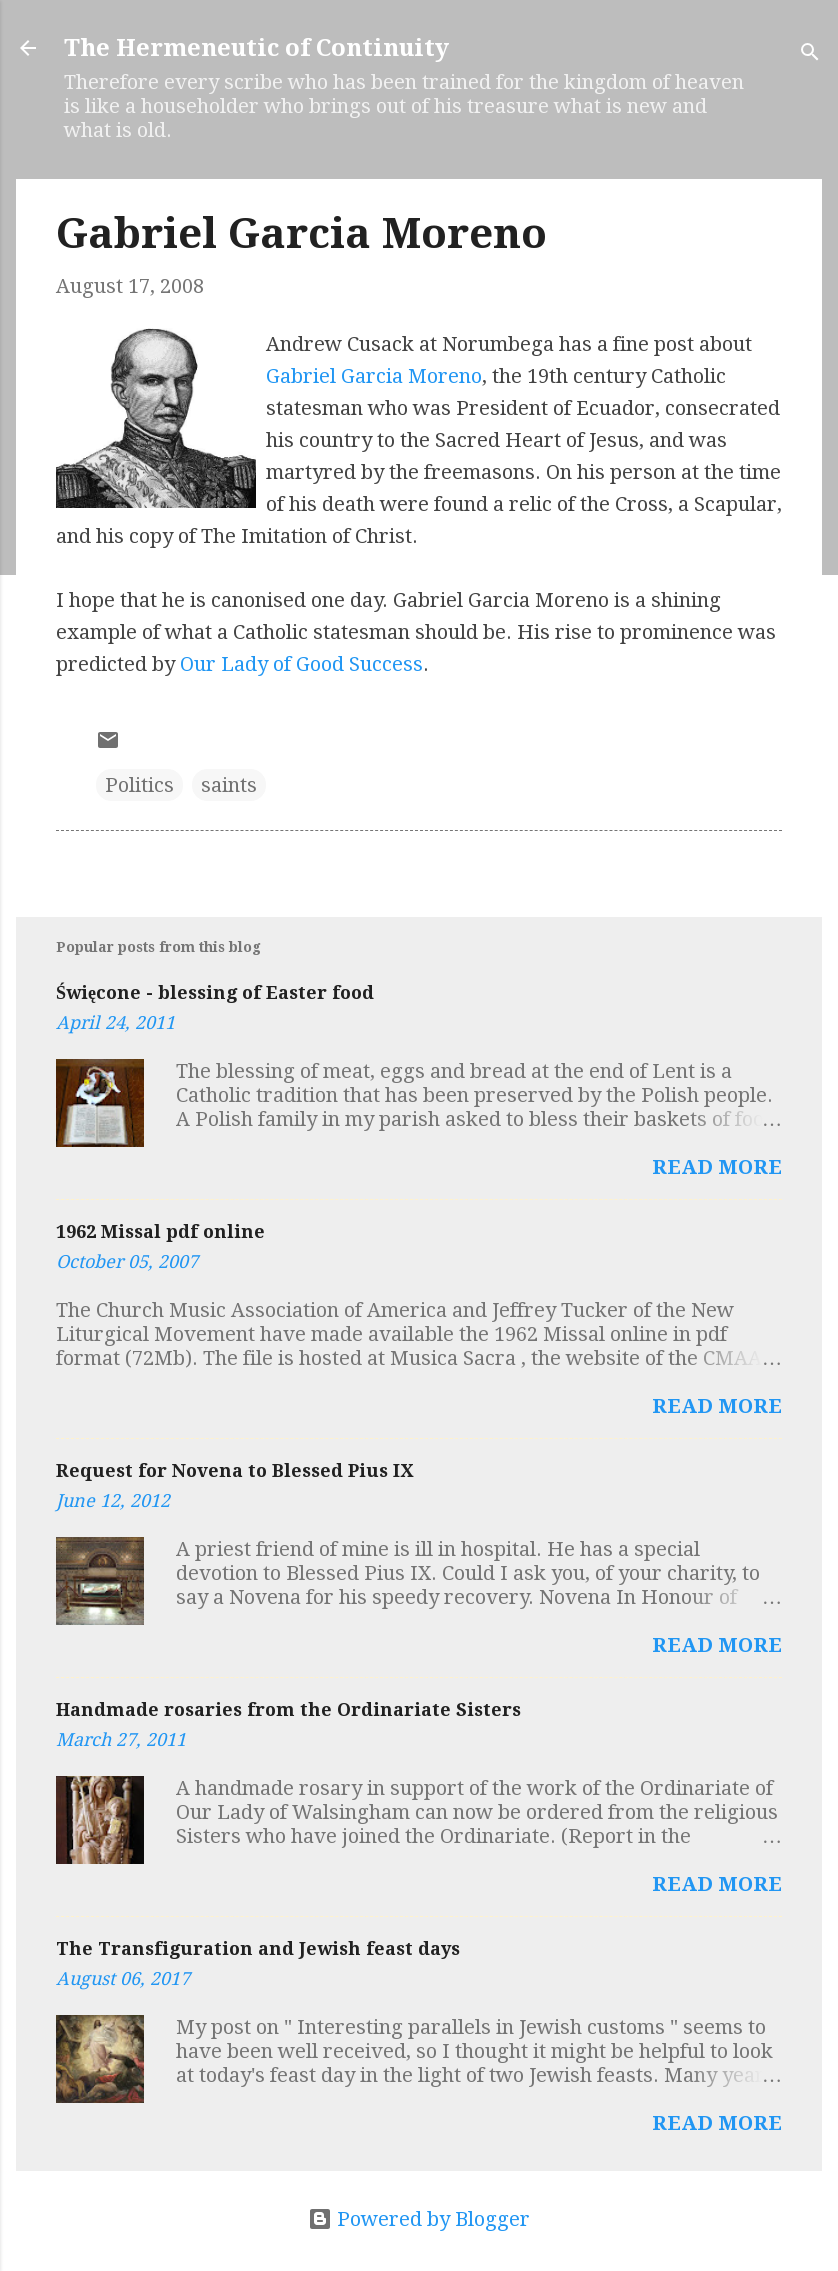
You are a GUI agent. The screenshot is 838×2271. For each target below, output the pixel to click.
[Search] (810, 54)
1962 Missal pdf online (160, 1231)
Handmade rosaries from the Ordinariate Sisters (288, 1709)
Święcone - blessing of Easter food (215, 992)
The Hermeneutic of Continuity (256, 48)
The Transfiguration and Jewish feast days (258, 1948)
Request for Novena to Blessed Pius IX (234, 1470)
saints (229, 785)
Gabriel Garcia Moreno (374, 376)
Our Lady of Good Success (301, 664)
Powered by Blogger (419, 2219)
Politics (139, 785)
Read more (717, 1167)
